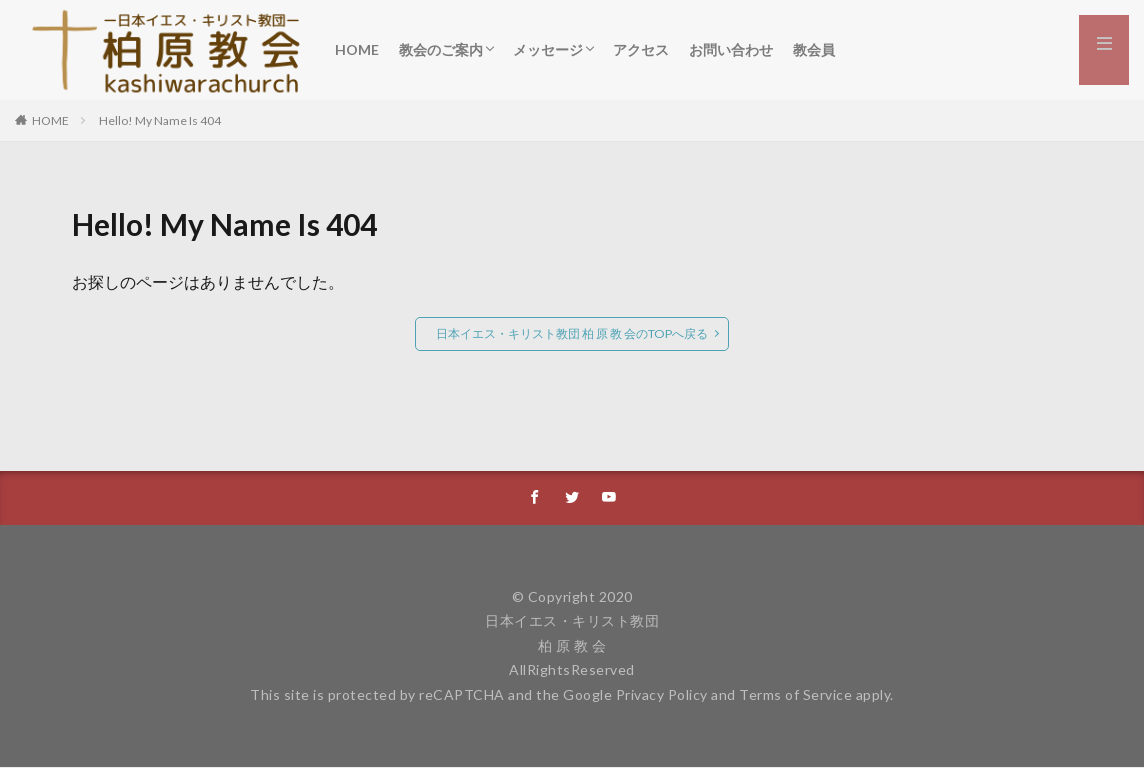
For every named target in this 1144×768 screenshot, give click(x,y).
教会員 (814, 49)
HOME (357, 49)
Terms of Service (795, 695)
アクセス (641, 49)
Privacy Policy (662, 695)
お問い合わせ (731, 49)
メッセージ (548, 49)
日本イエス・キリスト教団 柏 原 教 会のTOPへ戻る (572, 333)
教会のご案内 (441, 49)
